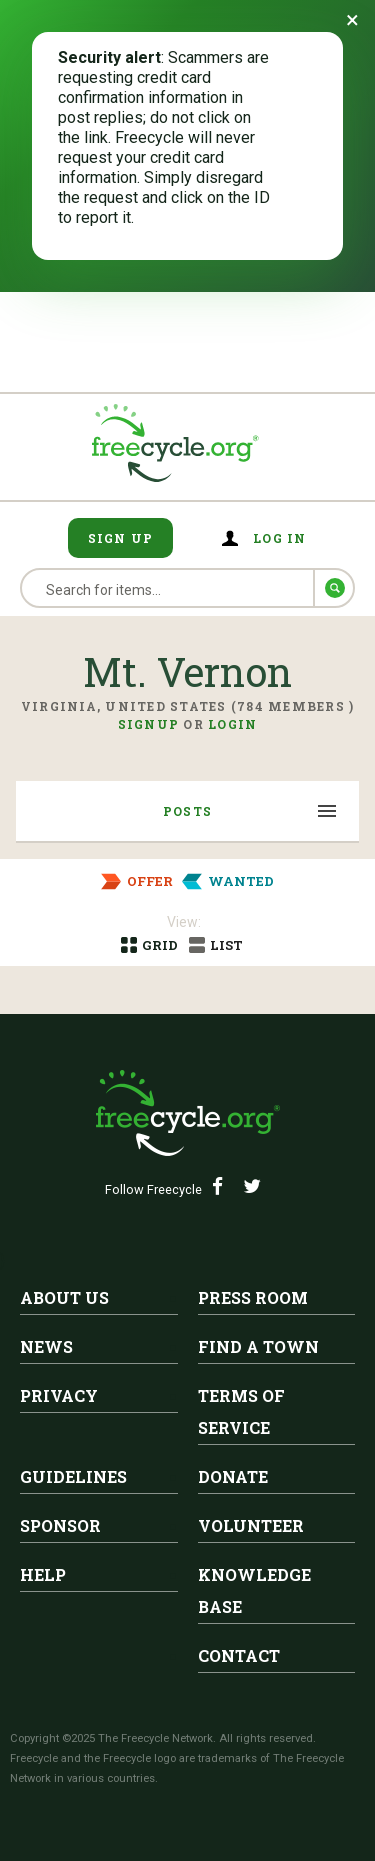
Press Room (253, 1297)
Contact (239, 1655)
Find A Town (258, 1346)
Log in (280, 538)
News (46, 1346)
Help (43, 1574)
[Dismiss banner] (352, 20)
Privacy (59, 1395)
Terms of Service (241, 1411)
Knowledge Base (254, 1590)
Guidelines (73, 1476)
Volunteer (251, 1525)
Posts (187, 811)
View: (184, 922)
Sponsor (60, 1525)
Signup (149, 724)
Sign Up (121, 538)
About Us (64, 1297)
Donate (233, 1476)
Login (232, 724)
